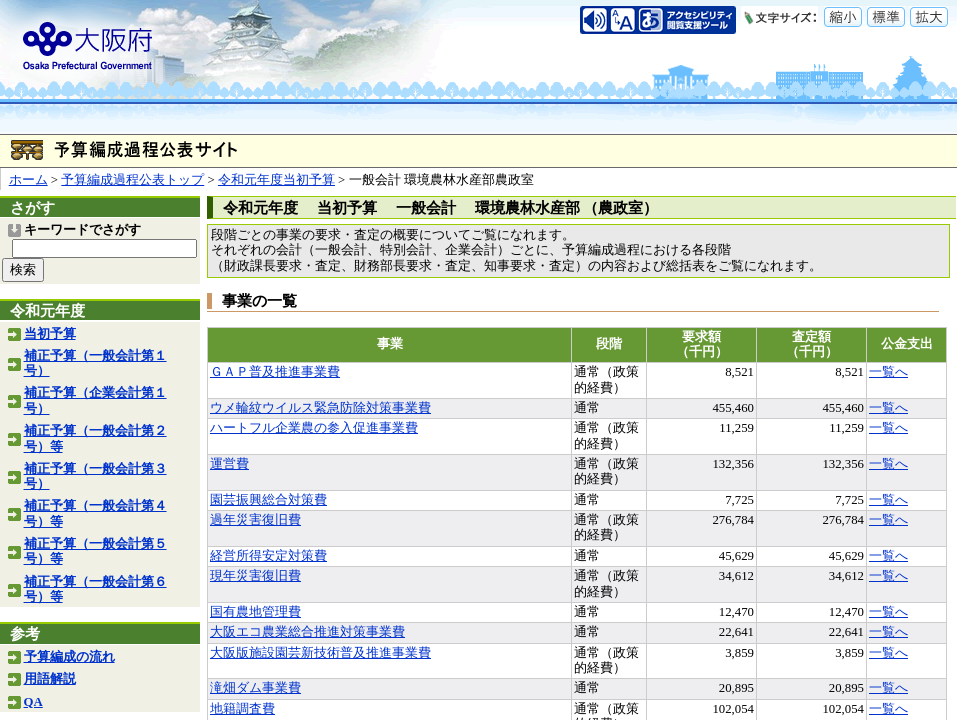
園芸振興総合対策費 (268, 500)
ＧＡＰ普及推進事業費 (275, 372)
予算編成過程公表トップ (132, 180)
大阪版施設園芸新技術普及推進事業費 (320, 653)
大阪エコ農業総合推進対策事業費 (307, 632)
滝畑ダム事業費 (255, 688)
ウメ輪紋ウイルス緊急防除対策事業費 (320, 408)
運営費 (229, 464)
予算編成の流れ (69, 657)
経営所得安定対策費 (268, 556)
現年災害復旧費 (255, 576)
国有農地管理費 (255, 612)
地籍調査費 (242, 709)
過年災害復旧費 (255, 520)
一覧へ (888, 372)
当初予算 (50, 334)
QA (33, 702)
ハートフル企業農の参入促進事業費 (314, 428)
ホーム (28, 180)
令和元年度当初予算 (276, 180)
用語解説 (50, 679)
